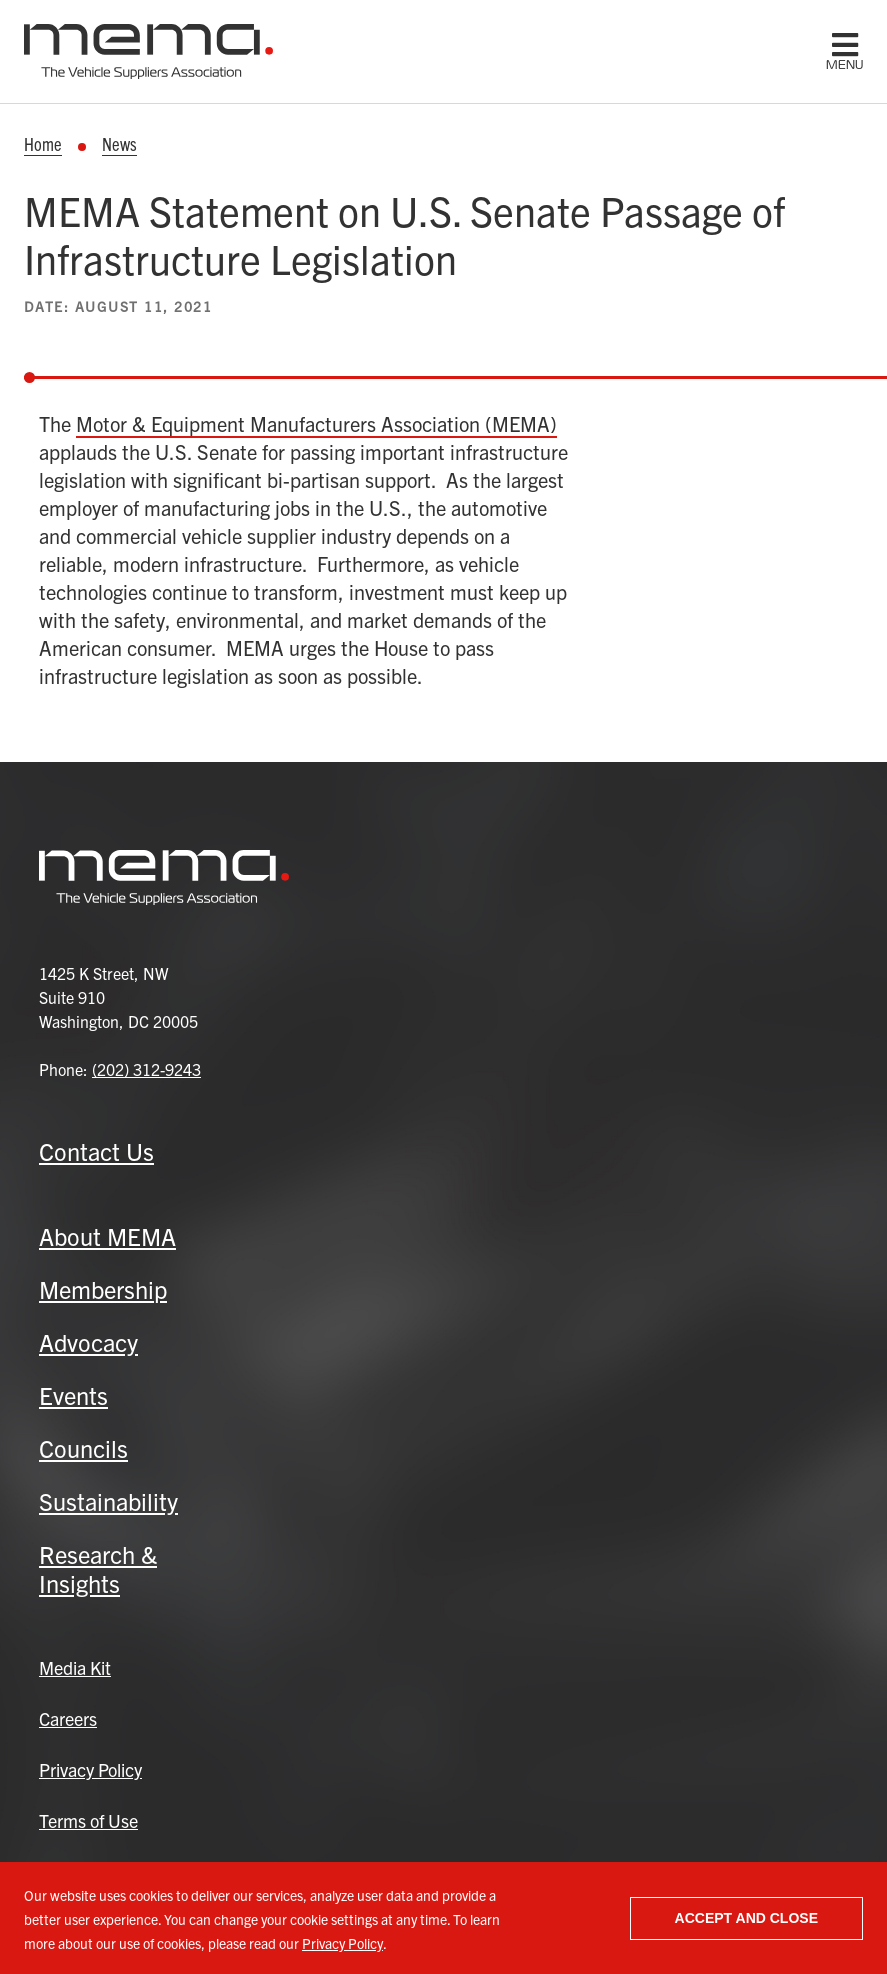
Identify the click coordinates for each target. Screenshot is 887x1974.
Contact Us (96, 1151)
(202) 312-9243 (146, 1069)
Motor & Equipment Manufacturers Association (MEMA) (316, 423)
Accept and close (746, 1918)
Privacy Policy (342, 1943)
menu (844, 65)
